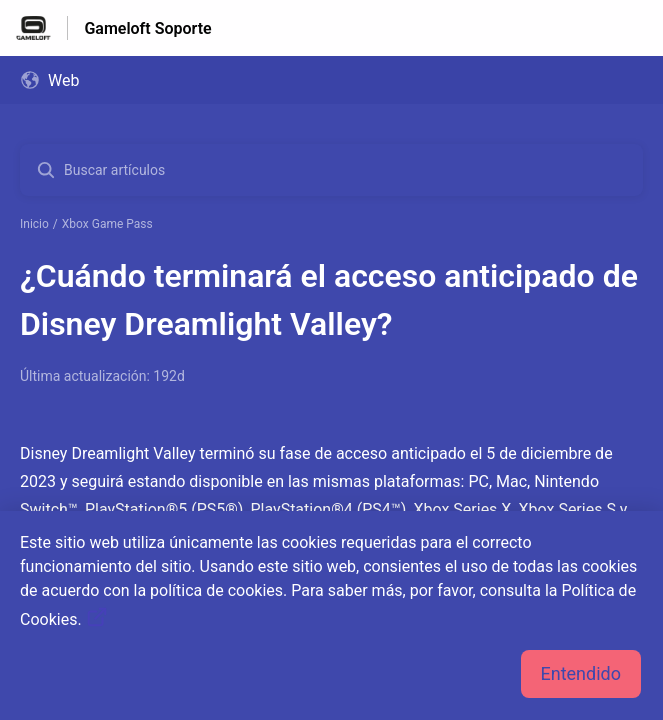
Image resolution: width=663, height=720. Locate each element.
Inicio (34, 224)
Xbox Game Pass (107, 224)
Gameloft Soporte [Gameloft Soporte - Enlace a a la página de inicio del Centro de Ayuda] (147, 28)
